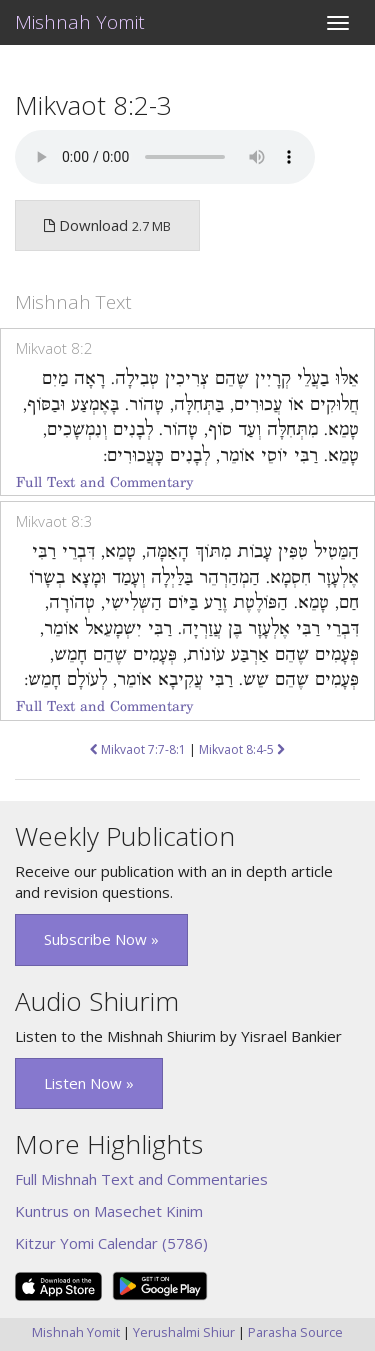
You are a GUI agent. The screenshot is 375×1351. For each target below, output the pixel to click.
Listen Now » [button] (89, 1083)
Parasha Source (295, 1332)
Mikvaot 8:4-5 (242, 749)
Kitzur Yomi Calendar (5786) (111, 1243)
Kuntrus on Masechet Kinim (109, 1211)
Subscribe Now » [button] (101, 939)
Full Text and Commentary (104, 482)
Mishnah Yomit (80, 22)
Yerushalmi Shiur (184, 1332)
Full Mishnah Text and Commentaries (141, 1179)
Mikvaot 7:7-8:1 (138, 749)
